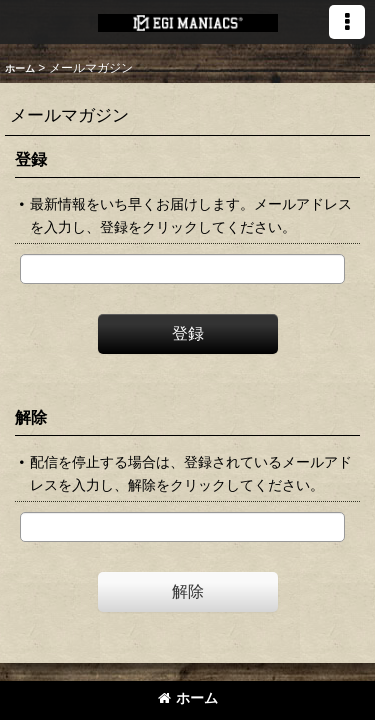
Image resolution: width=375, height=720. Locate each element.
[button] (347, 22)
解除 (31, 417)
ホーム (188, 698)
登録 (31, 159)
